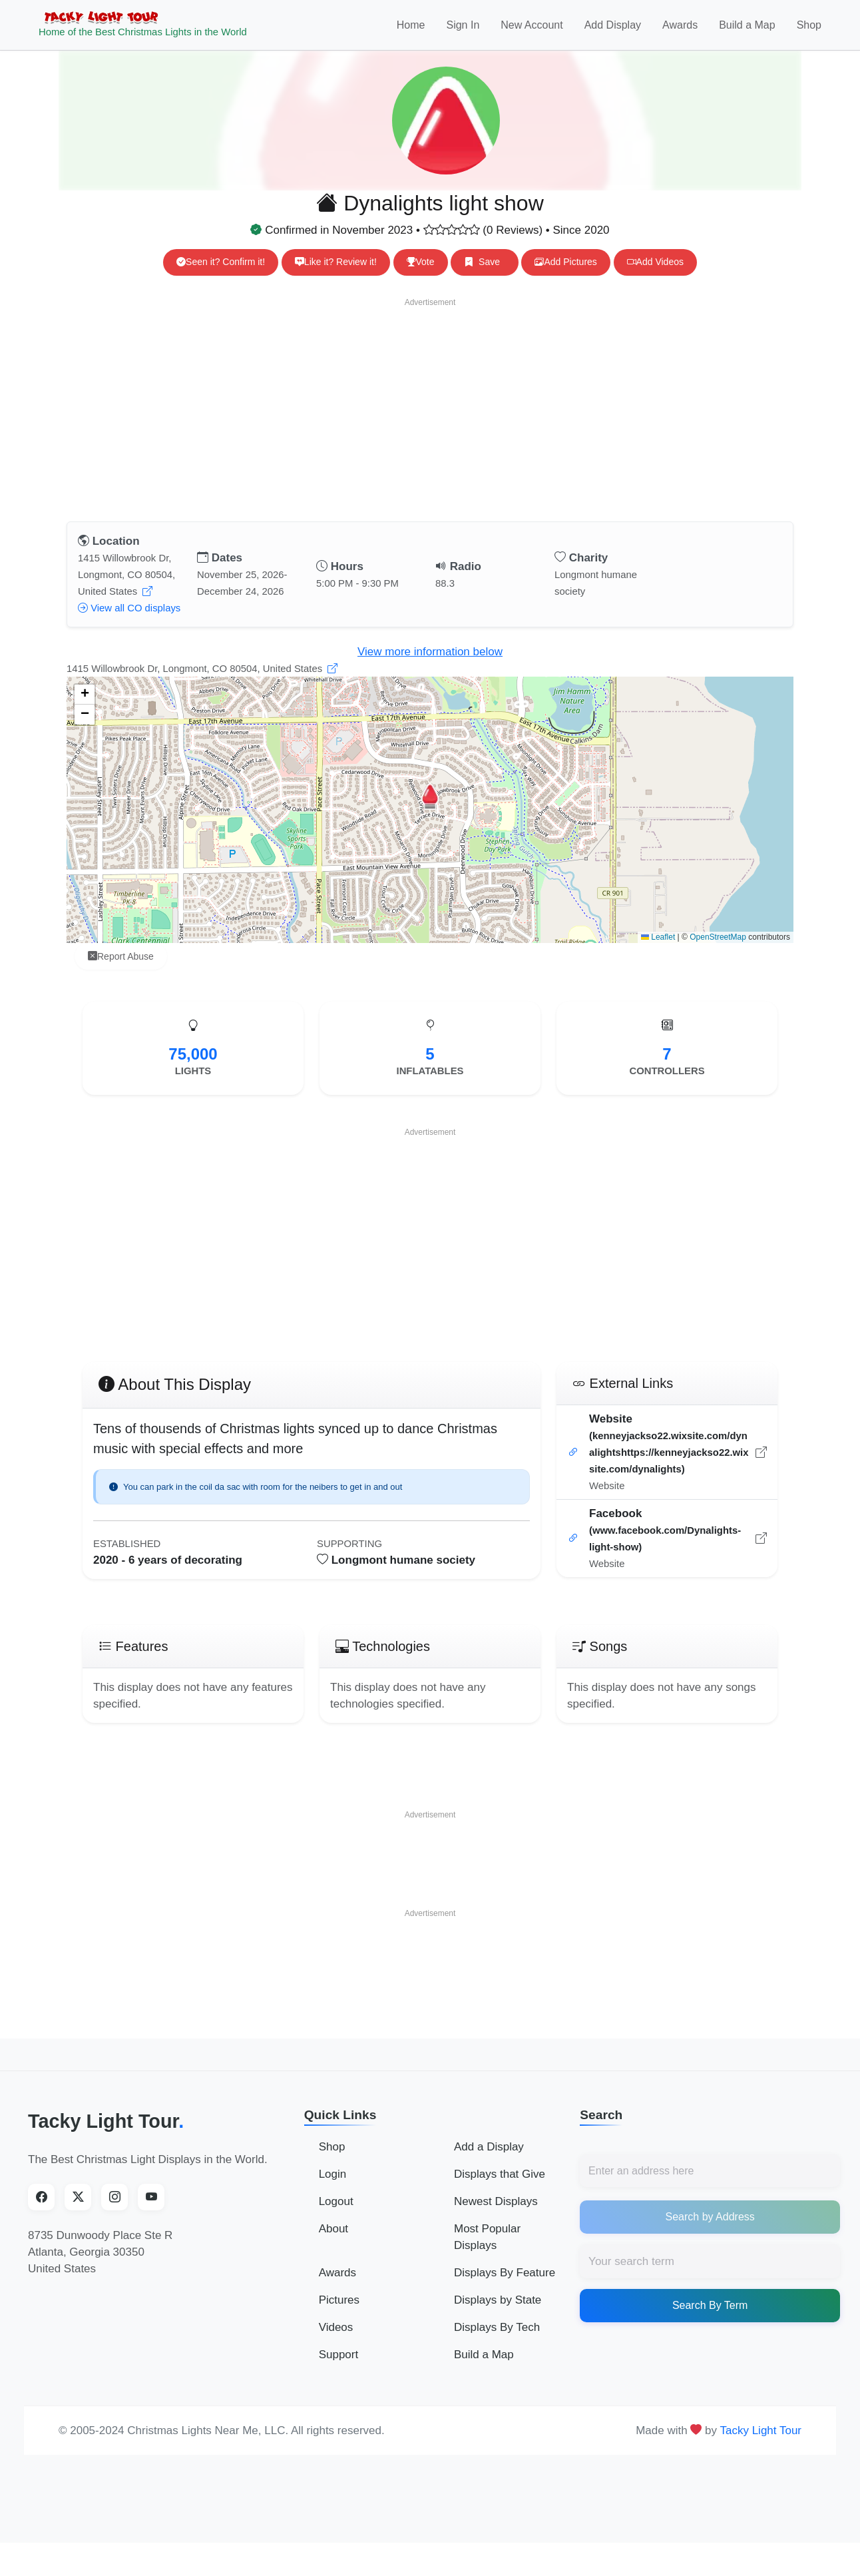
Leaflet (658, 949)
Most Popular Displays (487, 2249)
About (333, 2240)
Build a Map (747, 31)
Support (339, 2366)
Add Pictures (565, 274)
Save (484, 274)
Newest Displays (496, 2213)
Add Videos (655, 274)
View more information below (430, 663)
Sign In (462, 31)
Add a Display (489, 2158)
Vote (421, 274)
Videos (336, 2339)
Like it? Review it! (336, 274)
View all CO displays (129, 620)
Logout (336, 2213)
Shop (809, 31)
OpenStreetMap (718, 949)
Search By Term (710, 2317)
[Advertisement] (430, 419)
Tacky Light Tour (106, 2133)
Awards (680, 31)
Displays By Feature (504, 2284)
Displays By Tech (497, 2339)
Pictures (339, 2312)
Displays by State (497, 2312)
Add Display (612, 31)
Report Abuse (121, 968)
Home (411, 31)
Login (333, 2186)
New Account (531, 31)
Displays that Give (499, 2186)
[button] (430, 808)
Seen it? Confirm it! (220, 274)
